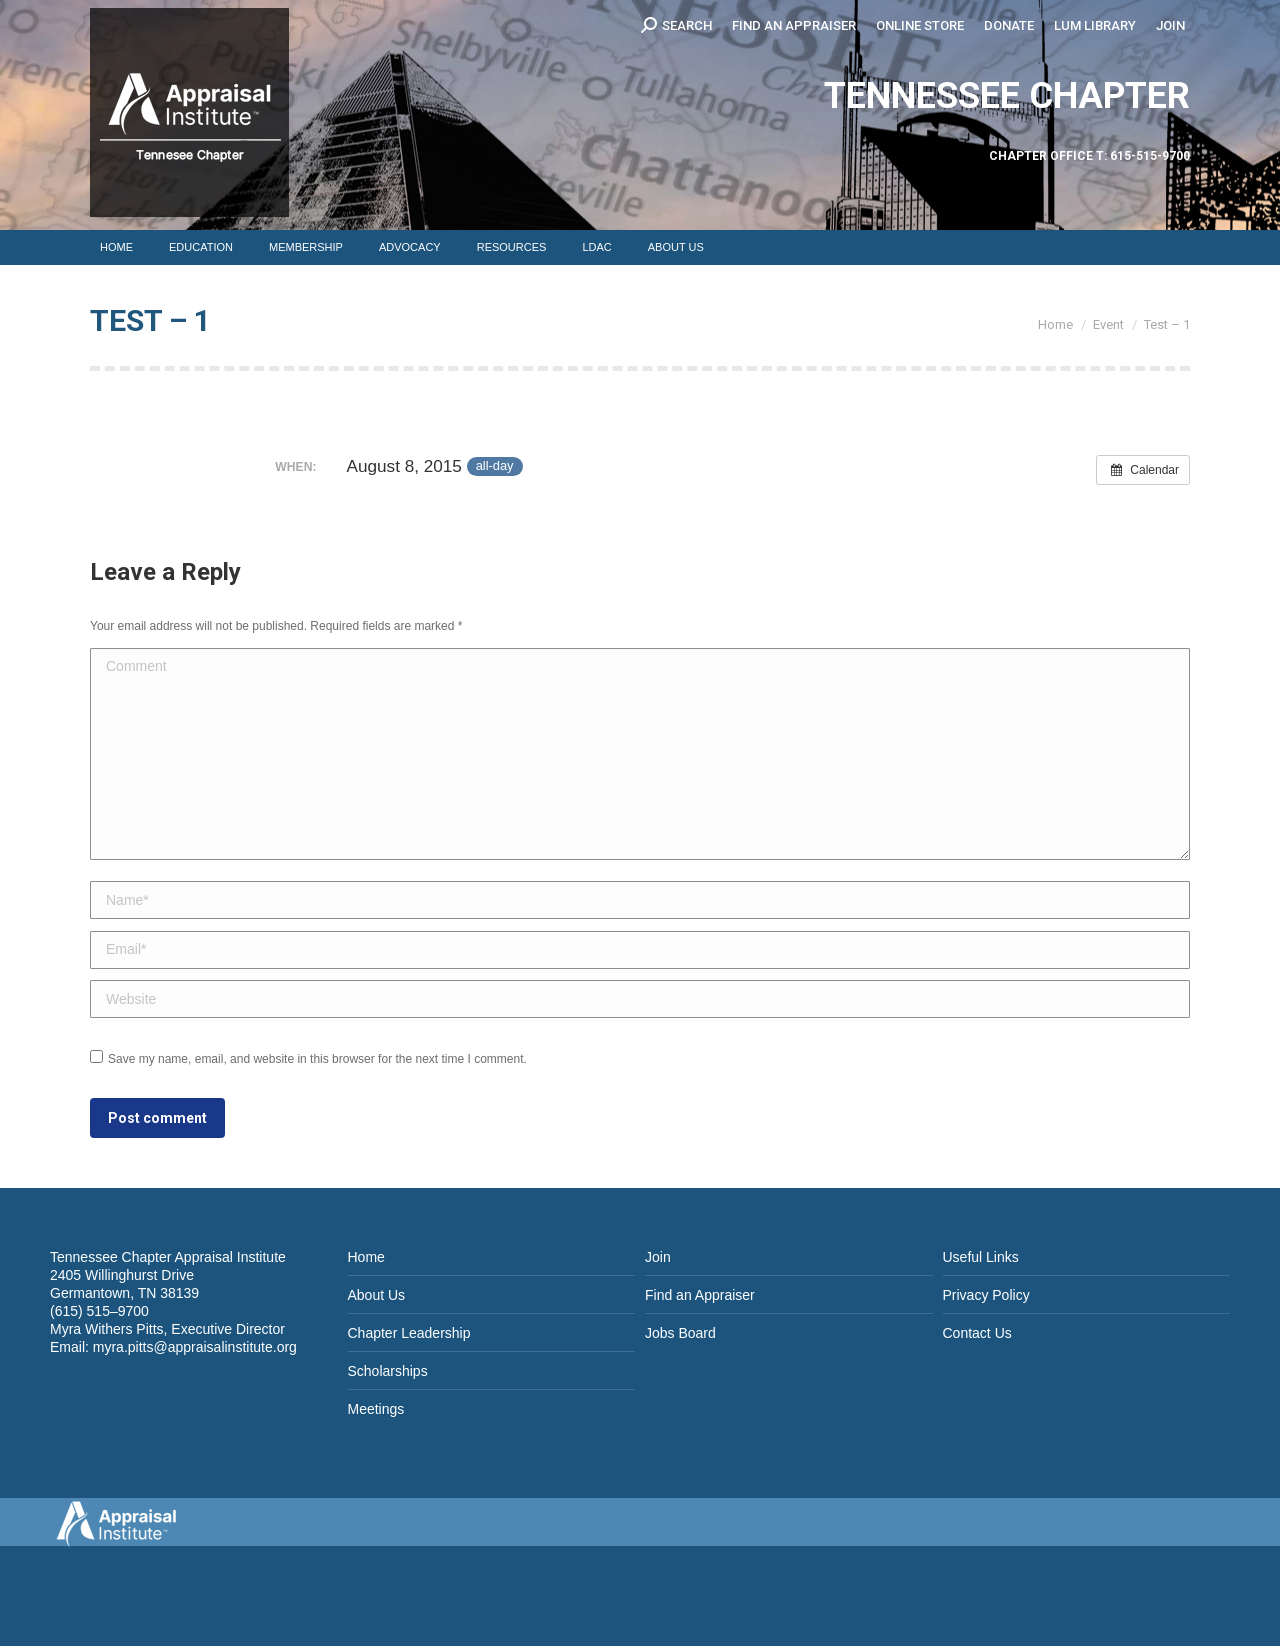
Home (366, 1257)
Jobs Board (680, 1333)
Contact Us (977, 1333)
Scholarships (388, 1371)
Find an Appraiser (700, 1295)
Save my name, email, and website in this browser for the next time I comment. (317, 1059)
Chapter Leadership (409, 1333)
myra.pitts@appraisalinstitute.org (195, 1347)
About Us (377, 1295)
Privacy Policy (986, 1295)
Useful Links (981, 1257)
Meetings (376, 1409)
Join (658, 1257)
